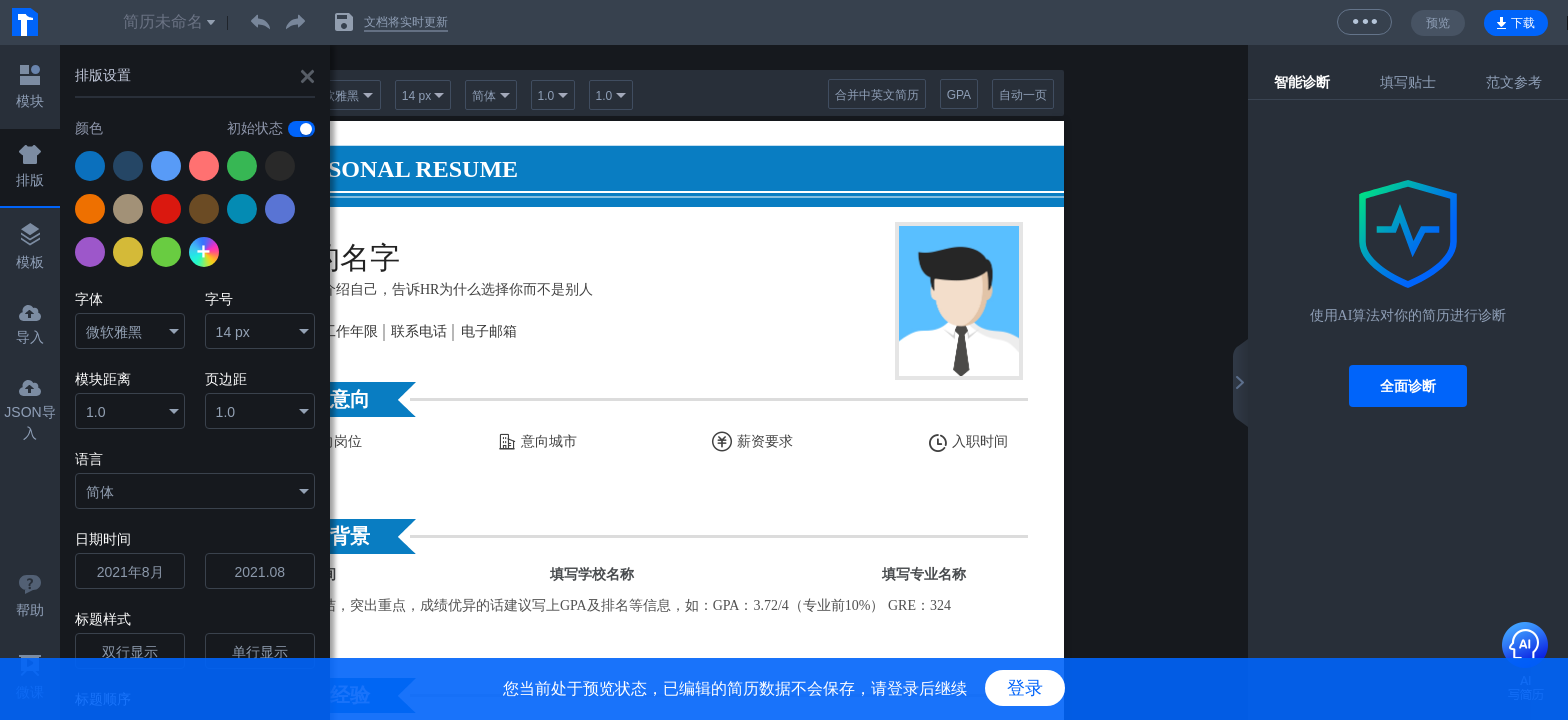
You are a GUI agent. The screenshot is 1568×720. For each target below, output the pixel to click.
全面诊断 (1408, 386)
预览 (1438, 23)
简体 (100, 492)
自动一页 (1023, 95)
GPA (959, 95)
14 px (233, 332)
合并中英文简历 (877, 95)
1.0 (95, 412)
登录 (1025, 688)
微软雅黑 (114, 332)
